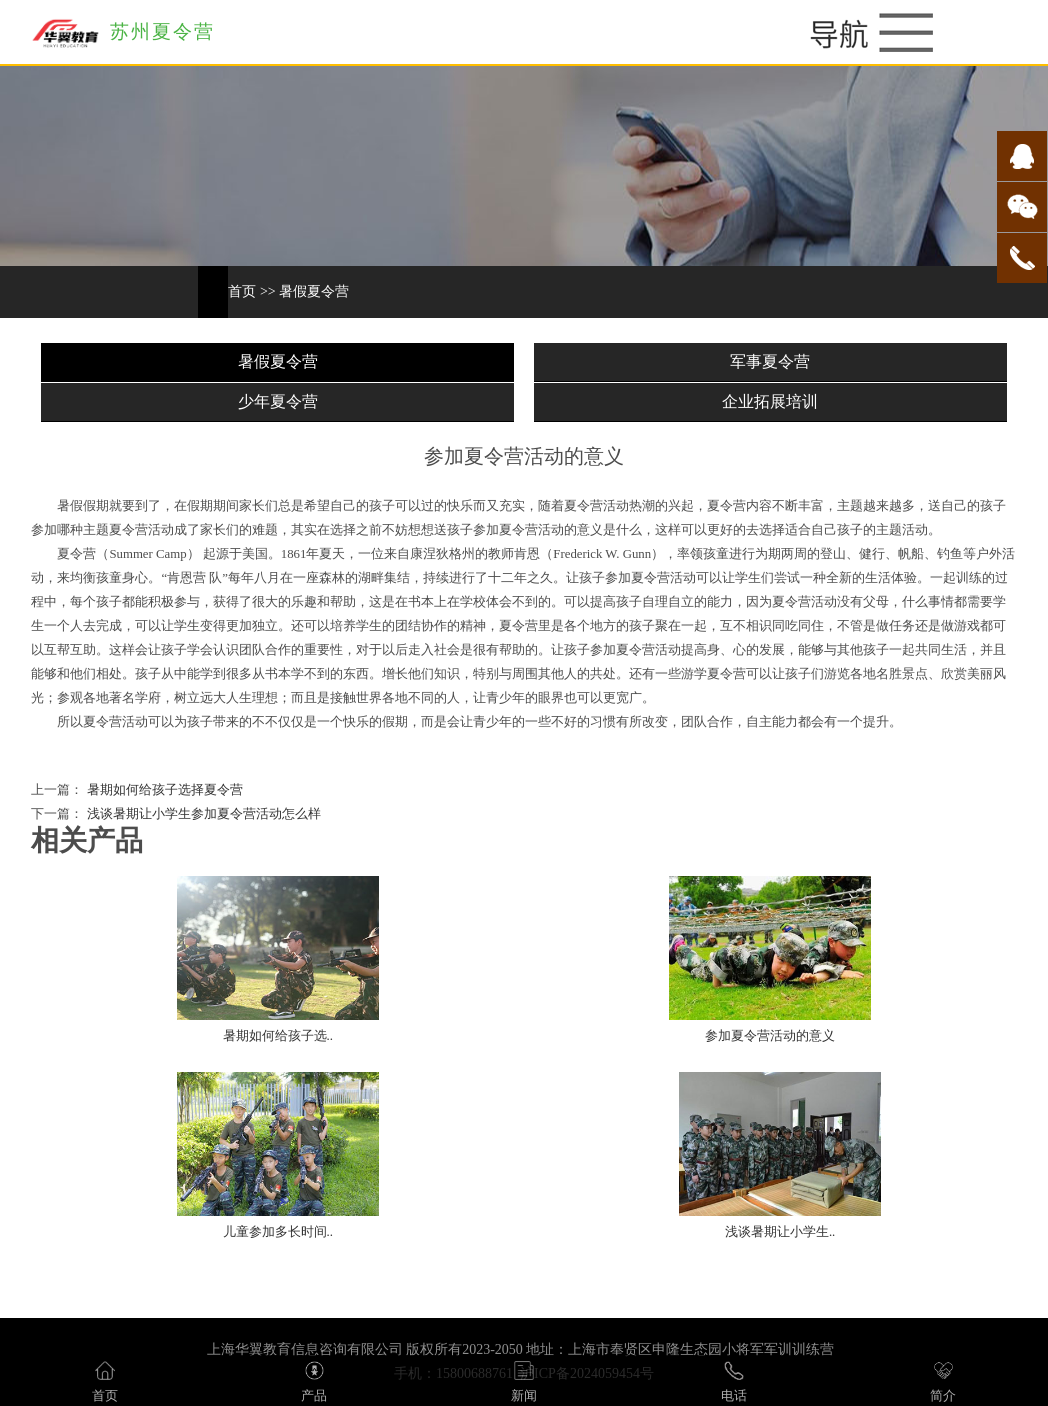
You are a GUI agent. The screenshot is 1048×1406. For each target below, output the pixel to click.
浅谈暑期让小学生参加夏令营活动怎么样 (201, 814)
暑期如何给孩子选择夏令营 (162, 790)
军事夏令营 (770, 361)
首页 (242, 291)
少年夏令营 (278, 401)
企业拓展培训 (770, 401)
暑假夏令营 (314, 291)
